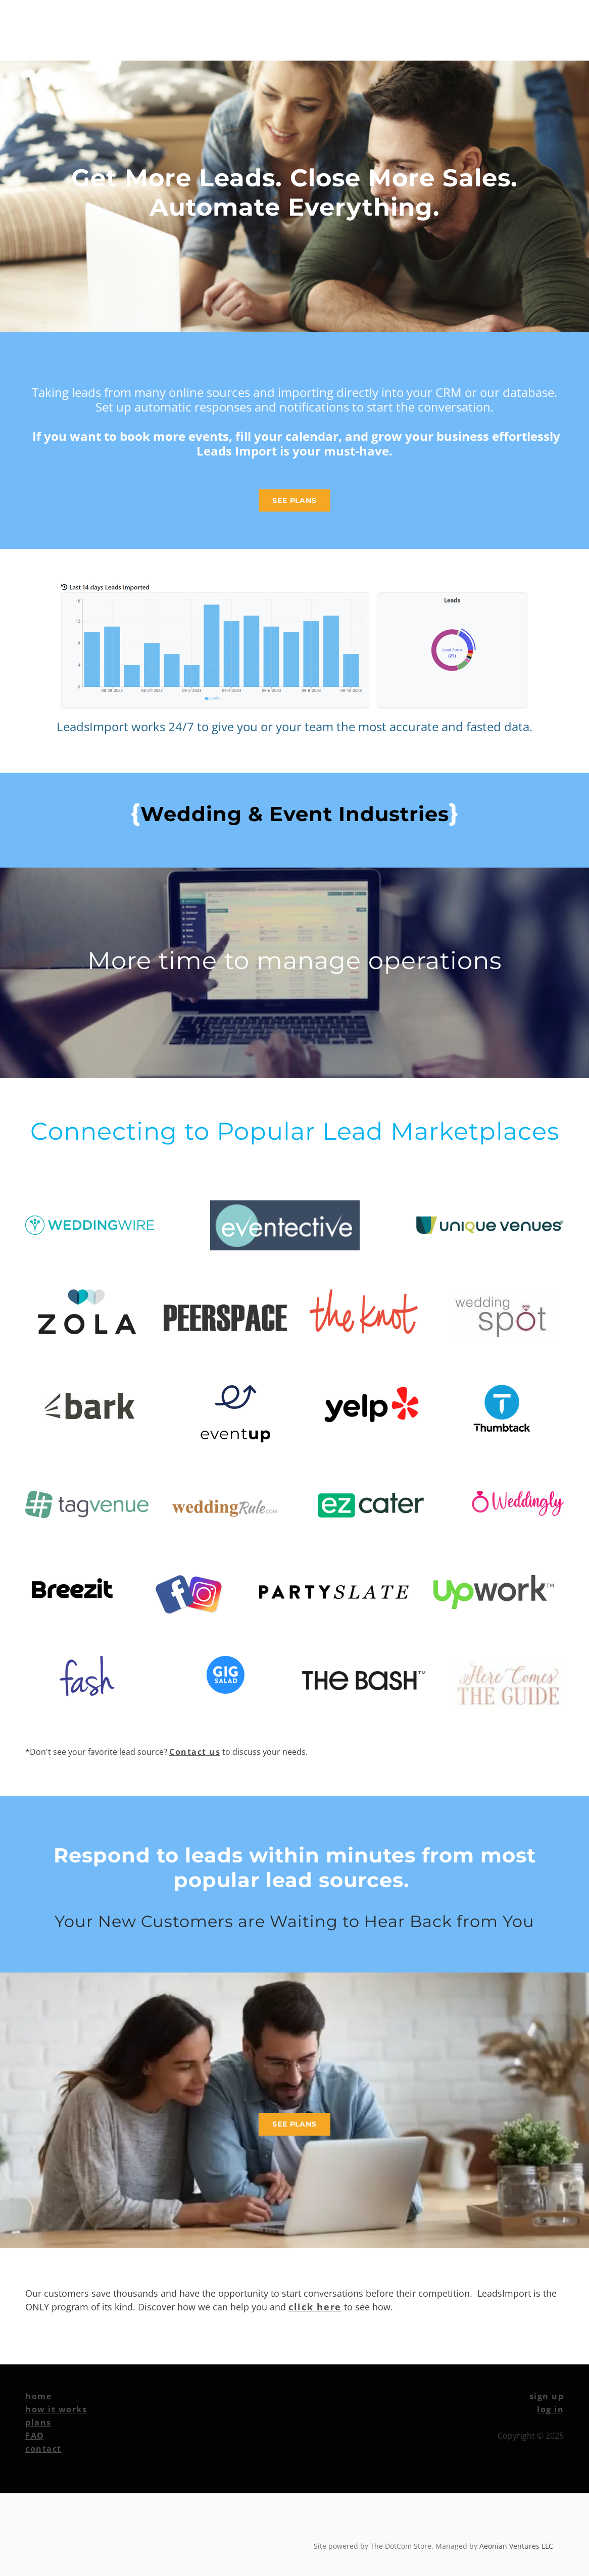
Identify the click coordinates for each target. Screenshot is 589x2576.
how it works (56, 2409)
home (38, 2396)
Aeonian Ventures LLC (516, 2546)
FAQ (34, 2435)
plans (38, 2422)
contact (43, 2448)
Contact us (194, 1751)
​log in (550, 2409)
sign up (546, 2396)
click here (314, 2307)
